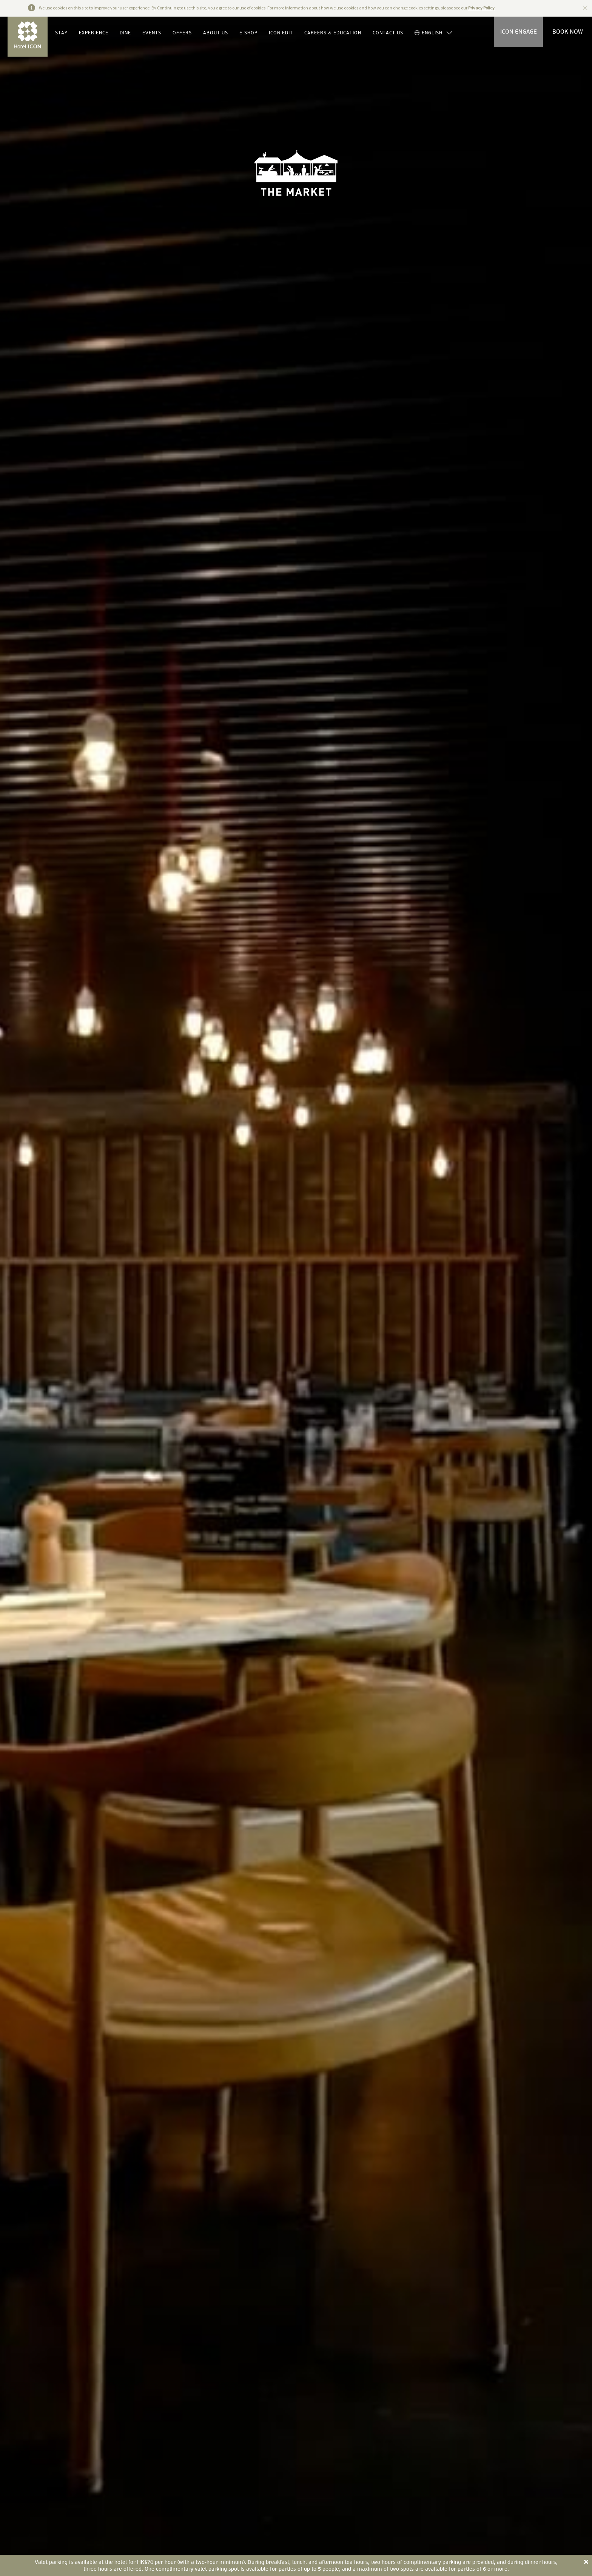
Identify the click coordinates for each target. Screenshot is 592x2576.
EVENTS (151, 32)
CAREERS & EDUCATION (332, 32)
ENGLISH (428, 32)
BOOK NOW (567, 31)
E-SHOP (248, 32)
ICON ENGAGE (518, 31)
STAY (61, 32)
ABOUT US (215, 32)
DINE (125, 32)
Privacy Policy (481, 8)
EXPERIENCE (93, 32)
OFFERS (182, 32)
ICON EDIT (281, 32)
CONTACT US (388, 32)
